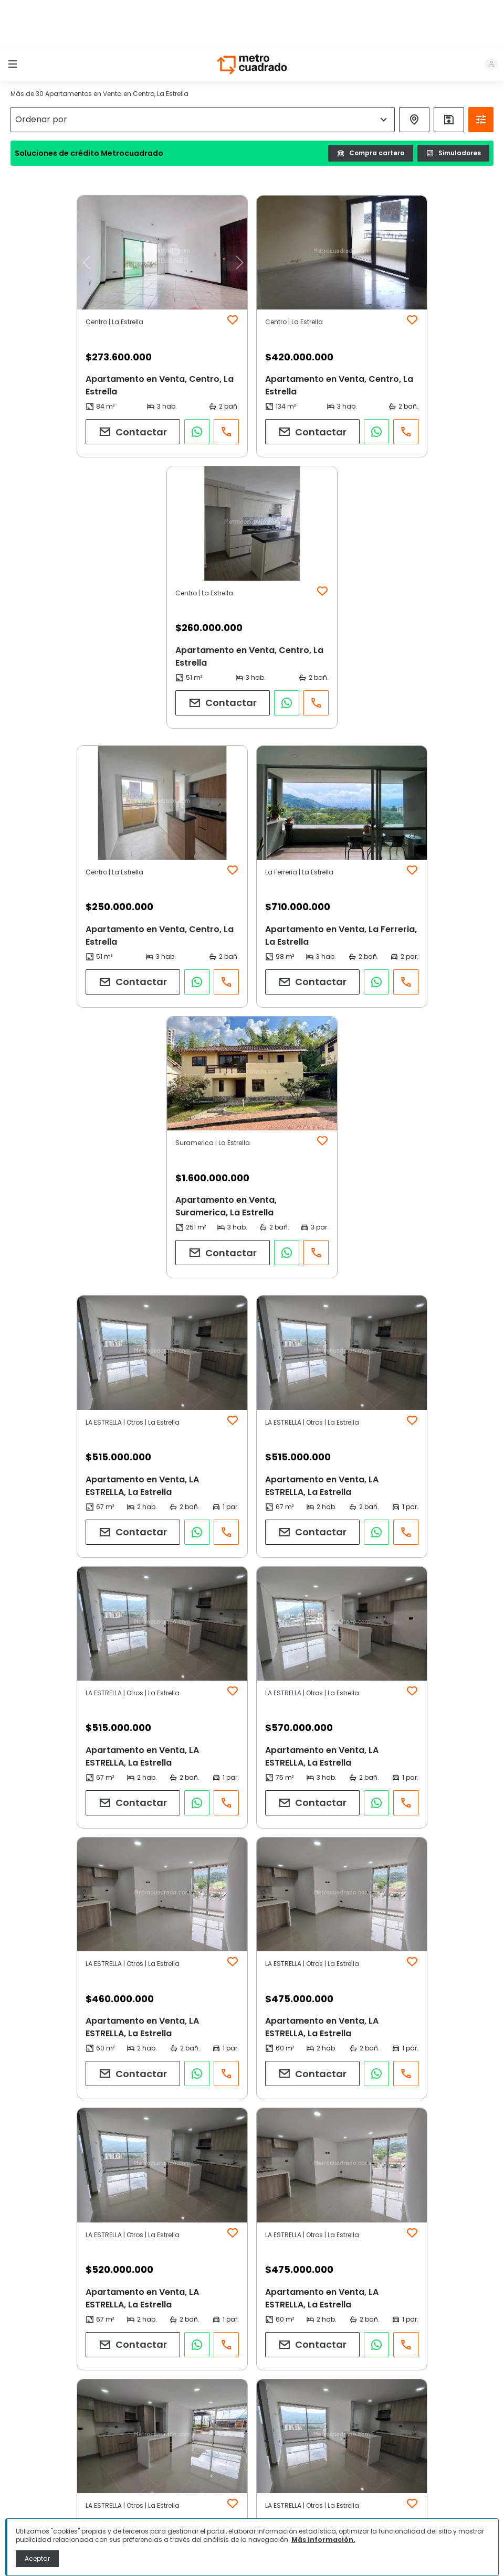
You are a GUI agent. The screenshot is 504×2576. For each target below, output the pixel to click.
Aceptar (37, 2558)
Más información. (323, 2539)
